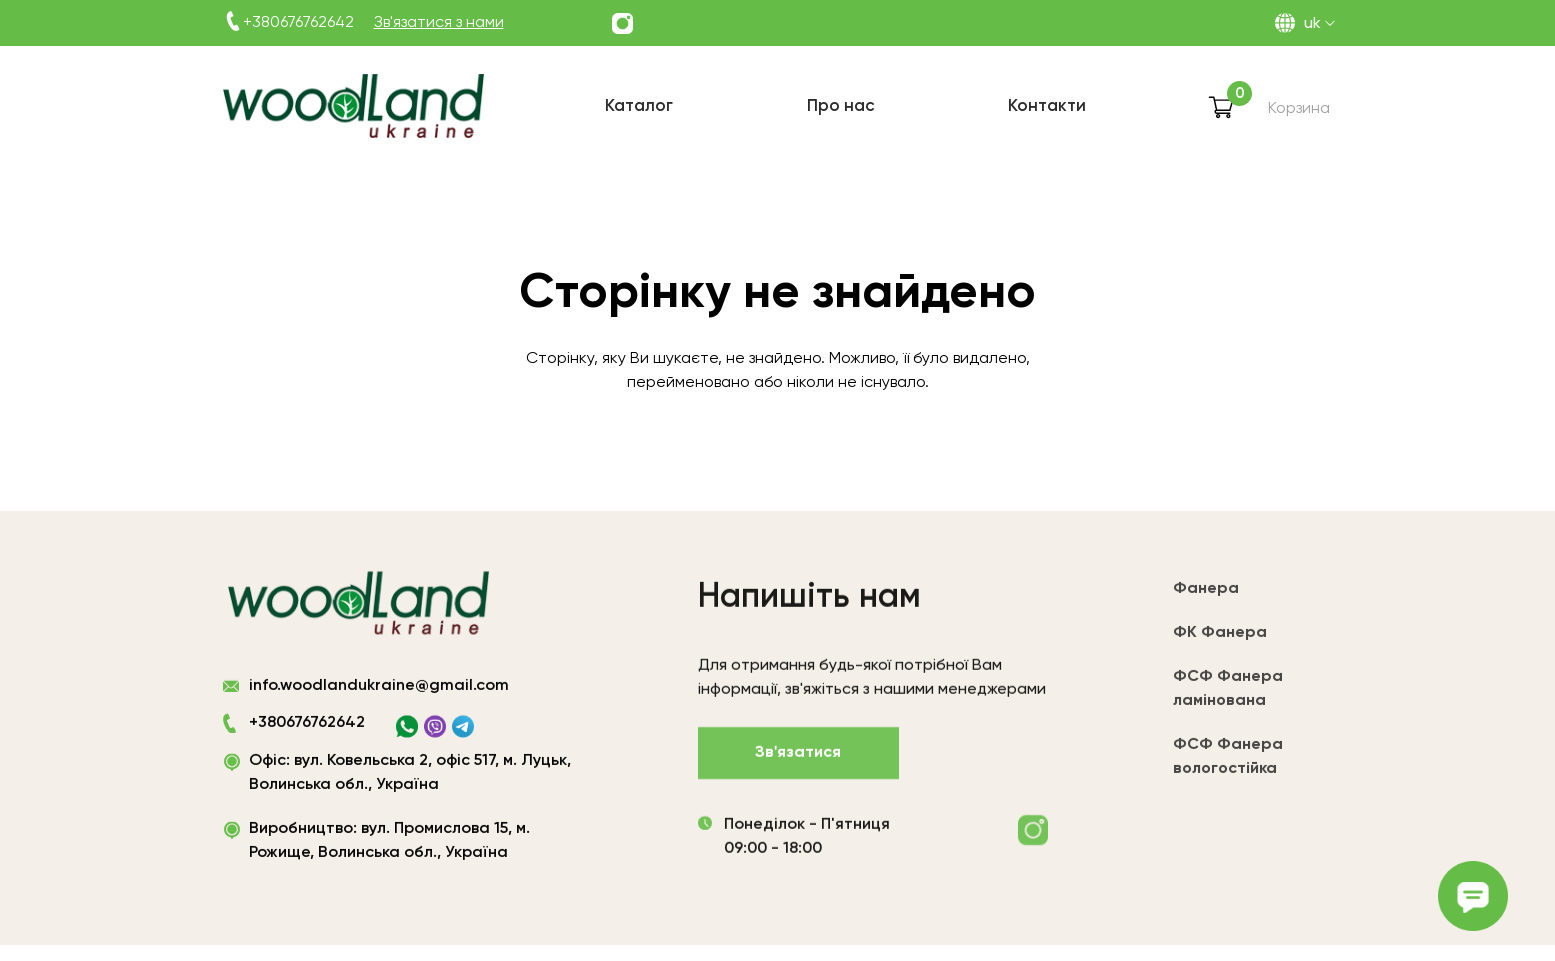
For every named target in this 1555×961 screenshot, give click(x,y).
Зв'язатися (798, 757)
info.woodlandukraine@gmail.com (379, 691)
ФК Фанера (1220, 640)
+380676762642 (298, 23)
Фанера (1206, 596)
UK (1312, 24)
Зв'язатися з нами (439, 23)
